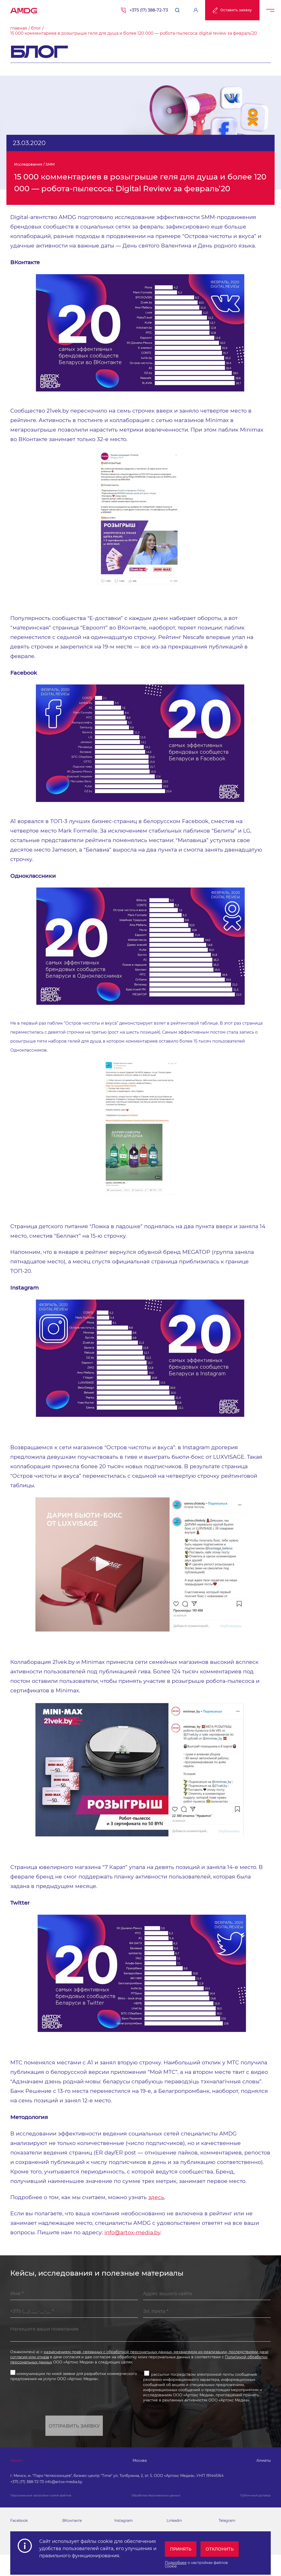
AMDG (23, 9)
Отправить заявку (74, 2444)
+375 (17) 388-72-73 (148, 10)
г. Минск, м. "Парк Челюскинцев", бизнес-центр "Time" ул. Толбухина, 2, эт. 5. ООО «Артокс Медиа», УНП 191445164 (117, 2497)
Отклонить (219, 2540)
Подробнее (171, 2554)
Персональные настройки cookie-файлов (40, 2516)
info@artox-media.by (63, 2503)
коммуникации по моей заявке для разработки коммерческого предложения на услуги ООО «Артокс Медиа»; (73, 2393)
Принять (177, 2540)
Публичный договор (255, 2516)
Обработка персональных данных (155, 2516)
